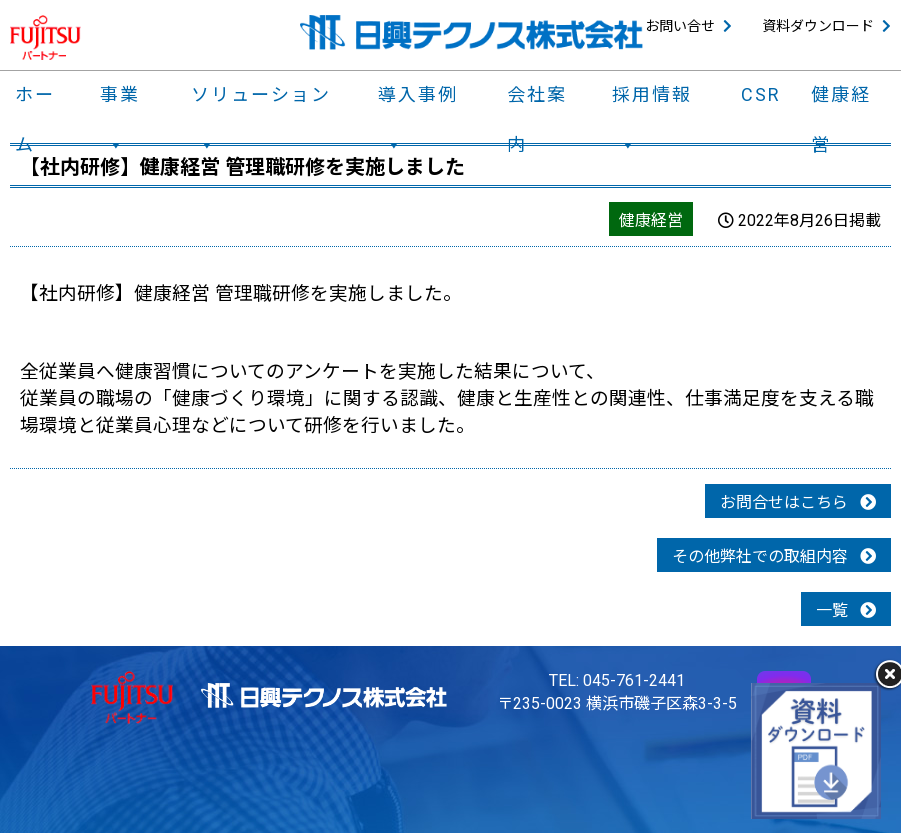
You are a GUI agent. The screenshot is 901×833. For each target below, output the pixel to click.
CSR (761, 94)
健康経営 (841, 99)
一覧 (846, 610)
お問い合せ (680, 26)
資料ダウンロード (818, 26)
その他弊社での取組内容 (774, 556)
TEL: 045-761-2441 (617, 680)
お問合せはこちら (798, 502)
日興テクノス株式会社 (471, 32)
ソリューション (261, 99)
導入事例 (418, 99)
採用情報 (652, 99)
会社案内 (537, 99)
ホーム (35, 99)
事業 (120, 99)
